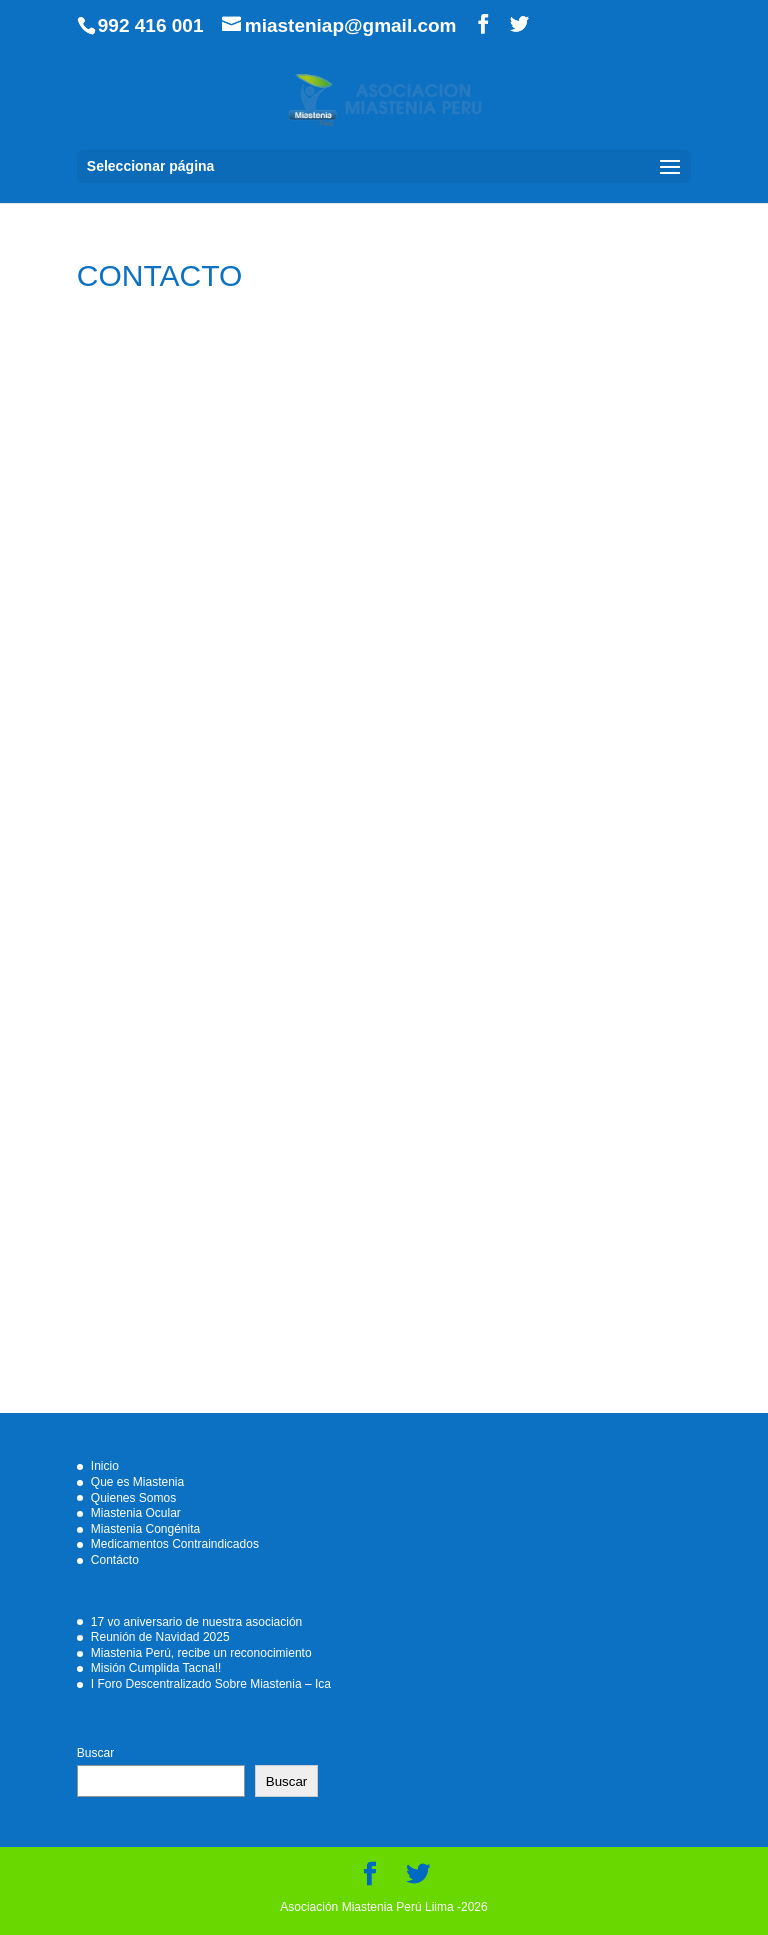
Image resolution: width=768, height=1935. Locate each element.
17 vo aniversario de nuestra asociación (196, 1622)
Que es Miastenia (137, 1482)
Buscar (95, 1753)
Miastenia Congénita (145, 1529)
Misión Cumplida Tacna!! (156, 1668)
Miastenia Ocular (136, 1513)
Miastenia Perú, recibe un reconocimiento (201, 1653)
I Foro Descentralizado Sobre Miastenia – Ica (211, 1684)
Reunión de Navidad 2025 (160, 1637)
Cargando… (384, 863)
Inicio (105, 1466)
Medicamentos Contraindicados (175, 1544)
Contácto (115, 1560)
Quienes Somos (133, 1498)
